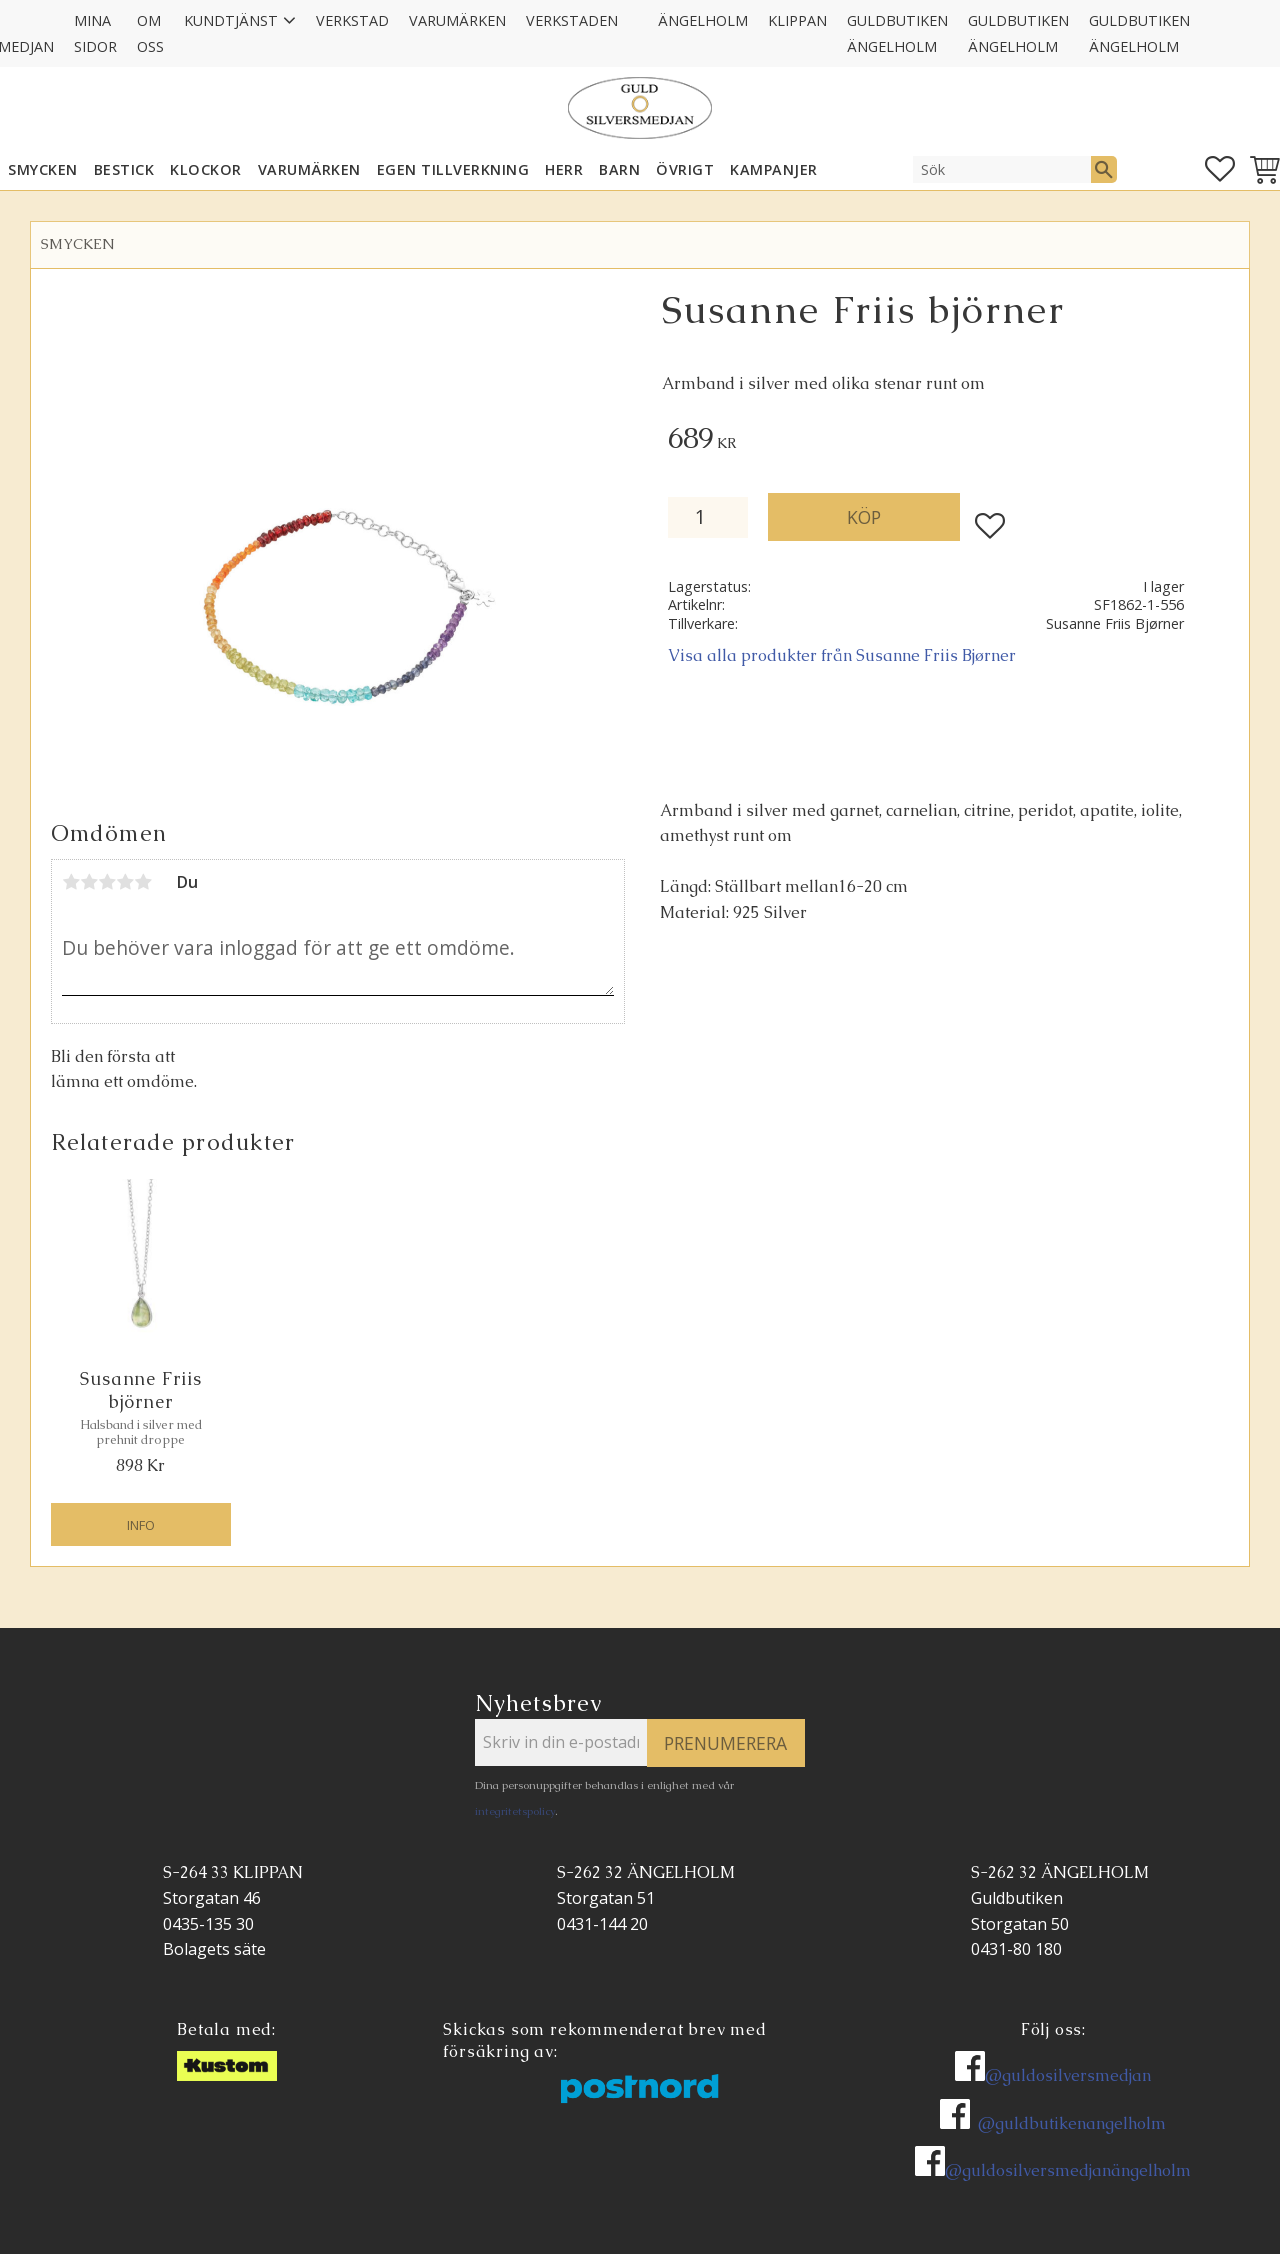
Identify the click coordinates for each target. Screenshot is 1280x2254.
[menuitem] (638, 8)
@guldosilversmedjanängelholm (1068, 2170)
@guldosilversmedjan (1068, 2075)
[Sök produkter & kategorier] (1002, 169)
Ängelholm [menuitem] (703, 20)
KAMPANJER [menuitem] (774, 169)
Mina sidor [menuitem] (95, 33)
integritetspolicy (515, 1811)
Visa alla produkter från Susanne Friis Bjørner (842, 655)
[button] (1220, 169)
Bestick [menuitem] (124, 169)
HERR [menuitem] (564, 169)
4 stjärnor (125, 882)
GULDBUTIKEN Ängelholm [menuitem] (897, 33)
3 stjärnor (107, 882)
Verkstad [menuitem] (352, 20)
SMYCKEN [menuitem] (43, 169)
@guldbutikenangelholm (1072, 2123)
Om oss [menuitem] (150, 33)
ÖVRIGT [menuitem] (685, 169)
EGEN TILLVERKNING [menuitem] (453, 169)
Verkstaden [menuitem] (572, 20)
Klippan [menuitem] (797, 20)
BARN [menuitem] (619, 169)
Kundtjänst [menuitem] (231, 20)
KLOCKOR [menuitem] (206, 169)
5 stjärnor (143, 882)
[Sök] (1104, 169)
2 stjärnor (89, 882)
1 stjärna (71, 882)
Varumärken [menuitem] (457, 20)
